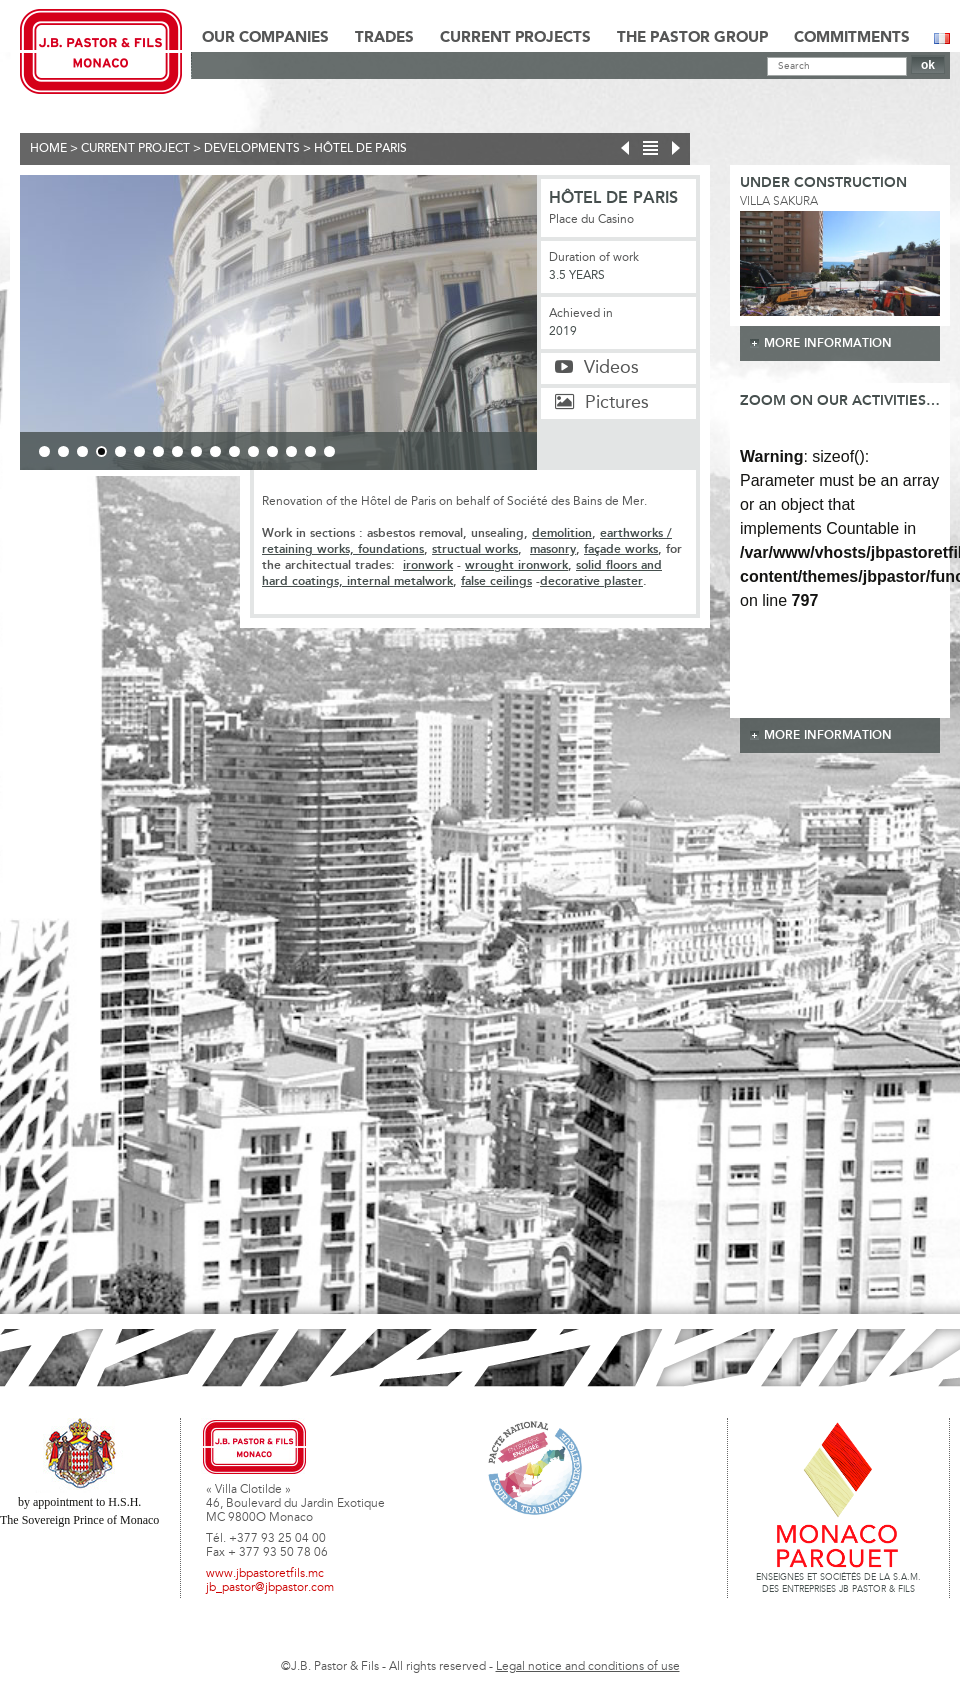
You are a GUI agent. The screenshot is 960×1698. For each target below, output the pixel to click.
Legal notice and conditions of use (588, 1667)
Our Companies (265, 38)
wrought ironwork (516, 565)
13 (272, 451)
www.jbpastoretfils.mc (265, 1574)
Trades (384, 38)
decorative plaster (591, 581)
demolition (562, 533)
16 (329, 451)
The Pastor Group (692, 38)
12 (253, 451)
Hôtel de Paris (360, 149)
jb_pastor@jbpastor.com (270, 1588)
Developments (252, 149)
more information (828, 343)
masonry (553, 549)
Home (48, 149)
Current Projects (515, 38)
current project (135, 149)
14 (291, 451)
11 (234, 451)
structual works (475, 549)
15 (310, 451)
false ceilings (496, 581)
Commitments (852, 38)
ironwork (428, 565)
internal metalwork (398, 581)
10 (215, 451)
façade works (621, 549)
